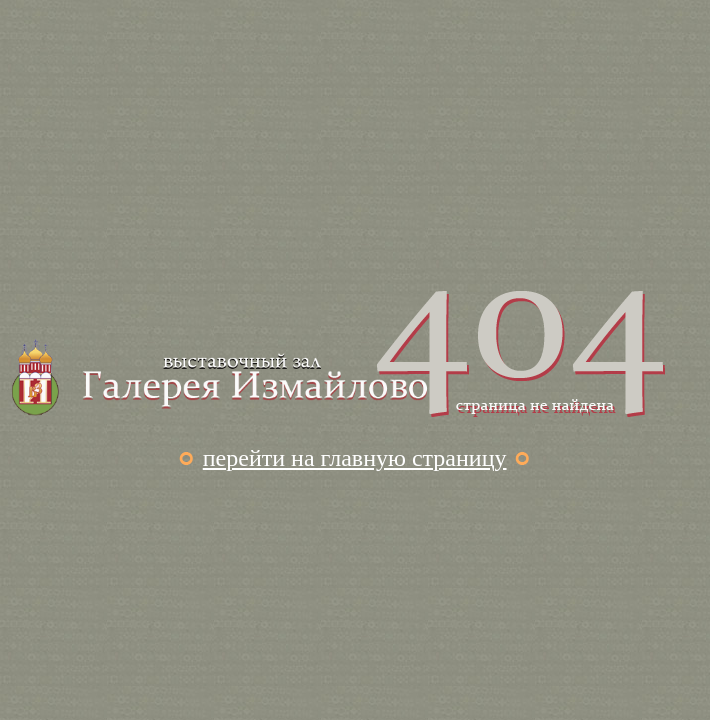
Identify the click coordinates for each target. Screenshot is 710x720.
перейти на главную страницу (355, 458)
